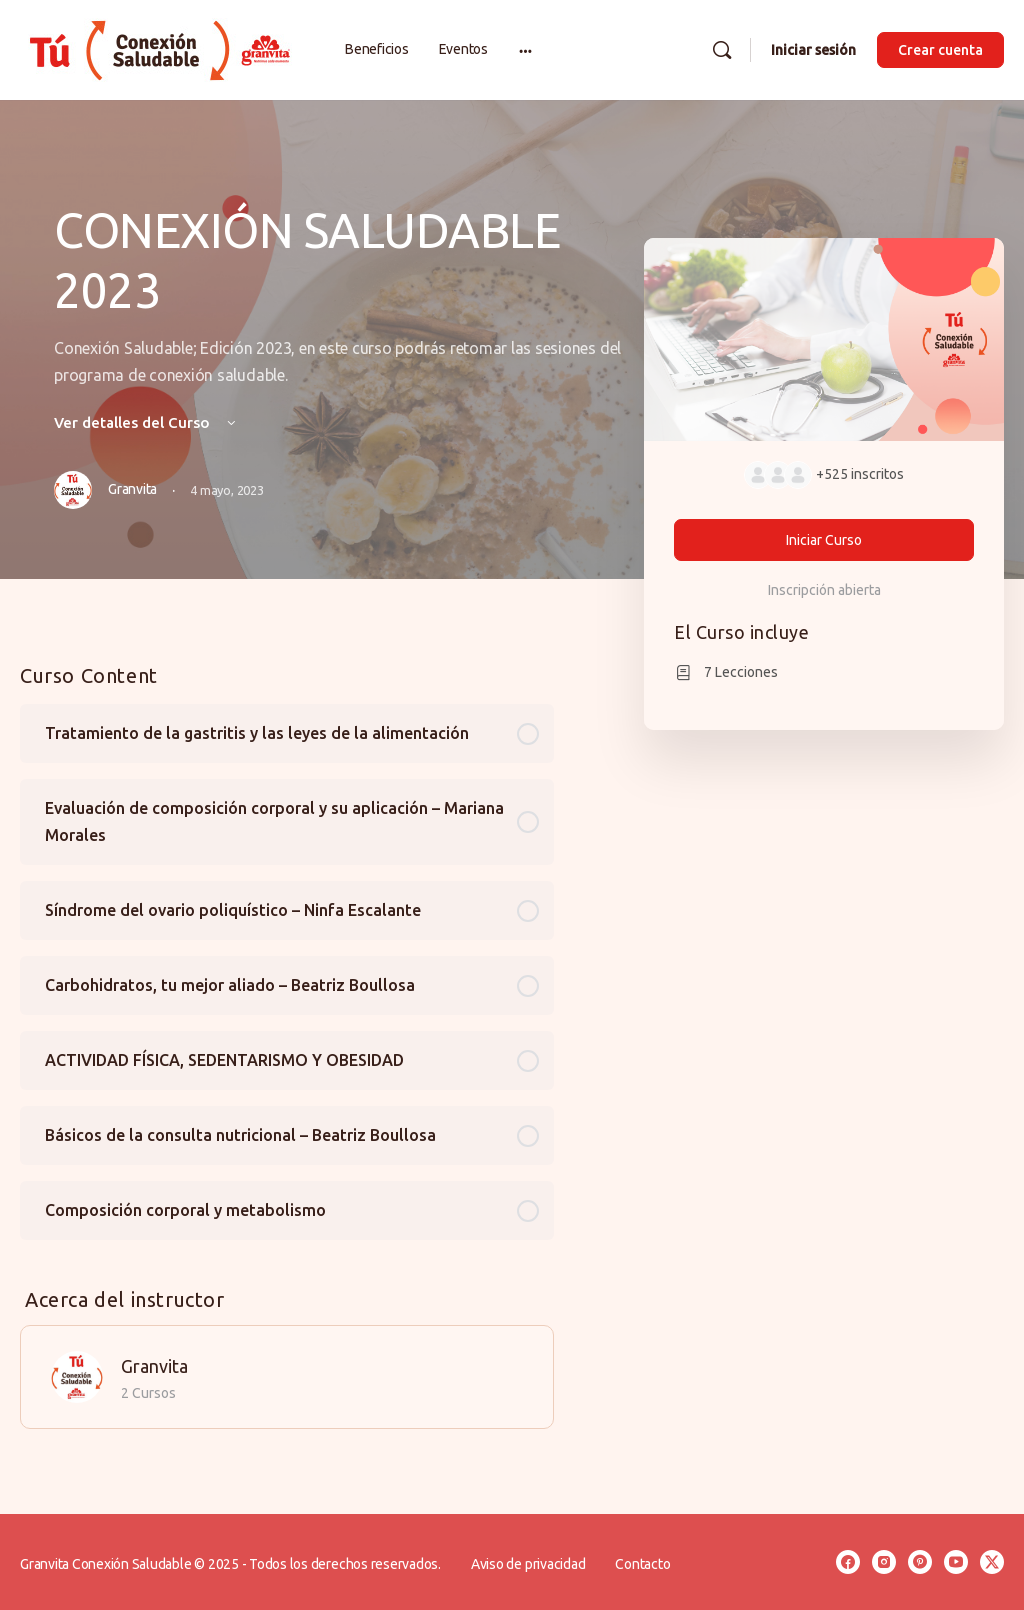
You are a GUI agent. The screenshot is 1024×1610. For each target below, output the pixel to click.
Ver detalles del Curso (146, 422)
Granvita (154, 1366)
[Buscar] (722, 50)
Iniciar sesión (813, 50)
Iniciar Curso (824, 540)
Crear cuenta (940, 50)
